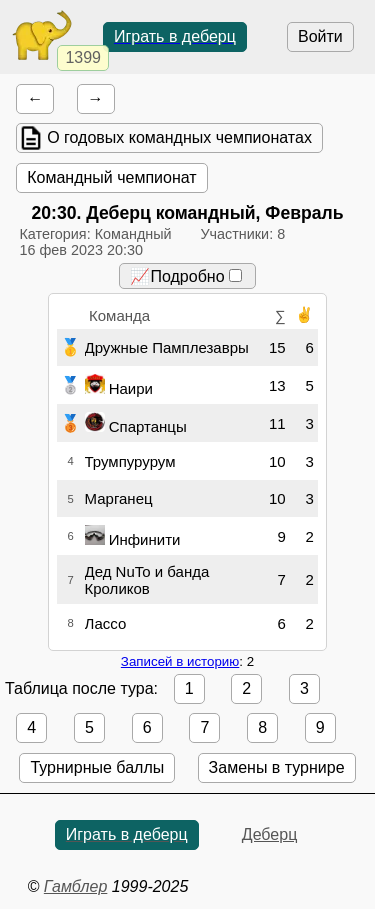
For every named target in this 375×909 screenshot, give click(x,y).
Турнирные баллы (97, 767)
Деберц (270, 834)
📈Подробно (185, 276)
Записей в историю (180, 661)
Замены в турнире (277, 767)
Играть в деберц (175, 36)
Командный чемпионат (111, 177)
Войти (320, 36)
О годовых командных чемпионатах (179, 137)
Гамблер (76, 886)
